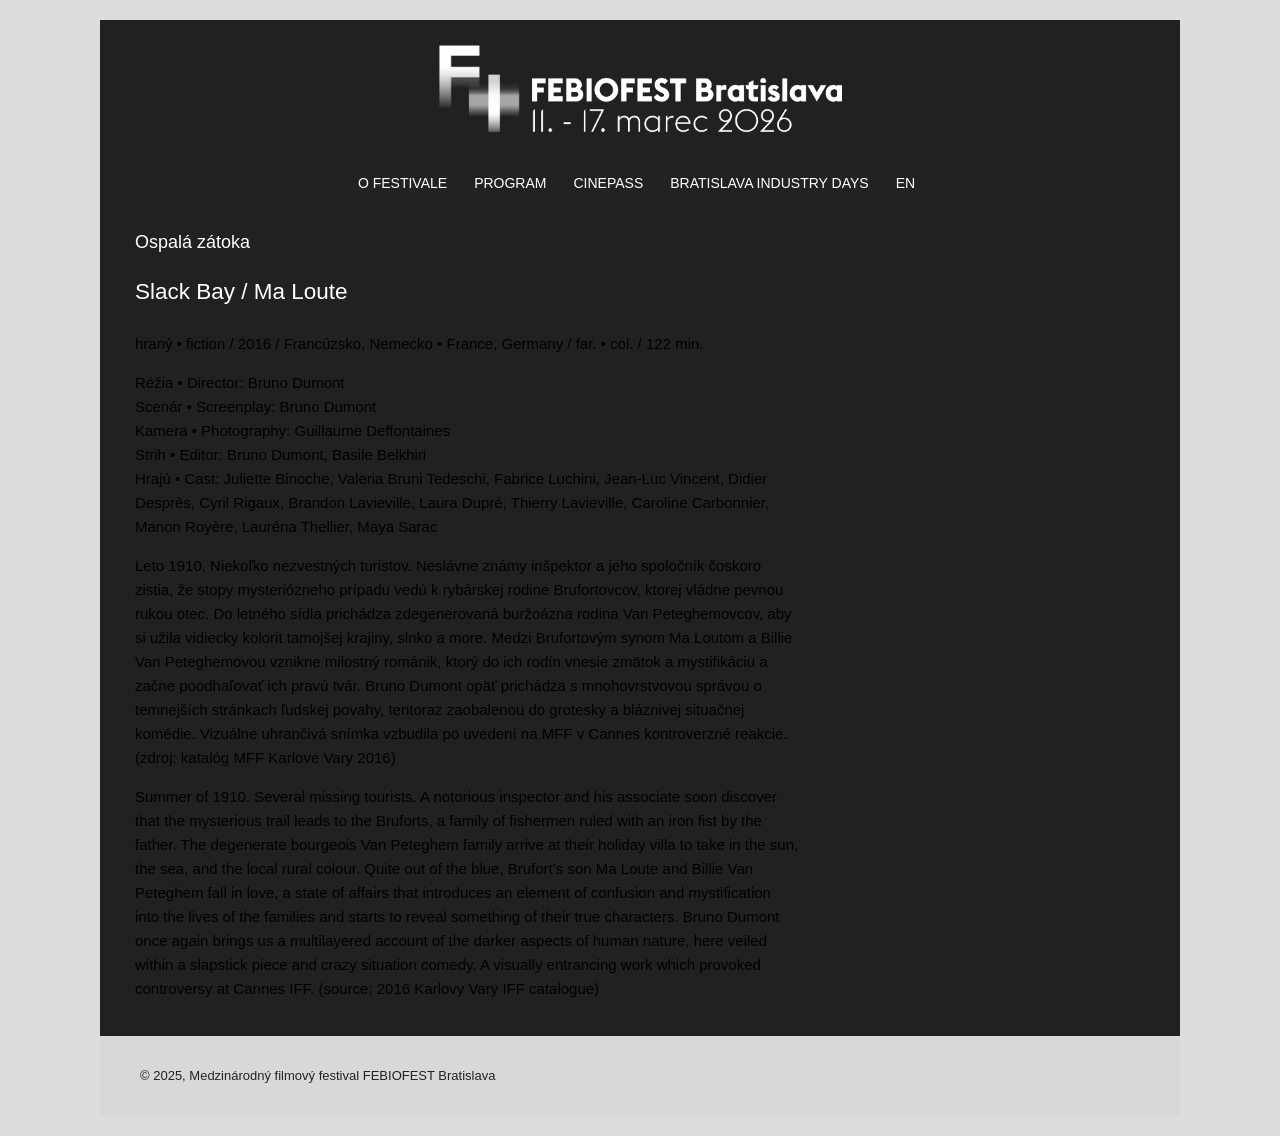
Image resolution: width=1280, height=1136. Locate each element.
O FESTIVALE (402, 183)
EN (905, 183)
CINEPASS (608, 183)
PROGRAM (510, 183)
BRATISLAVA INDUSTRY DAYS (769, 183)
